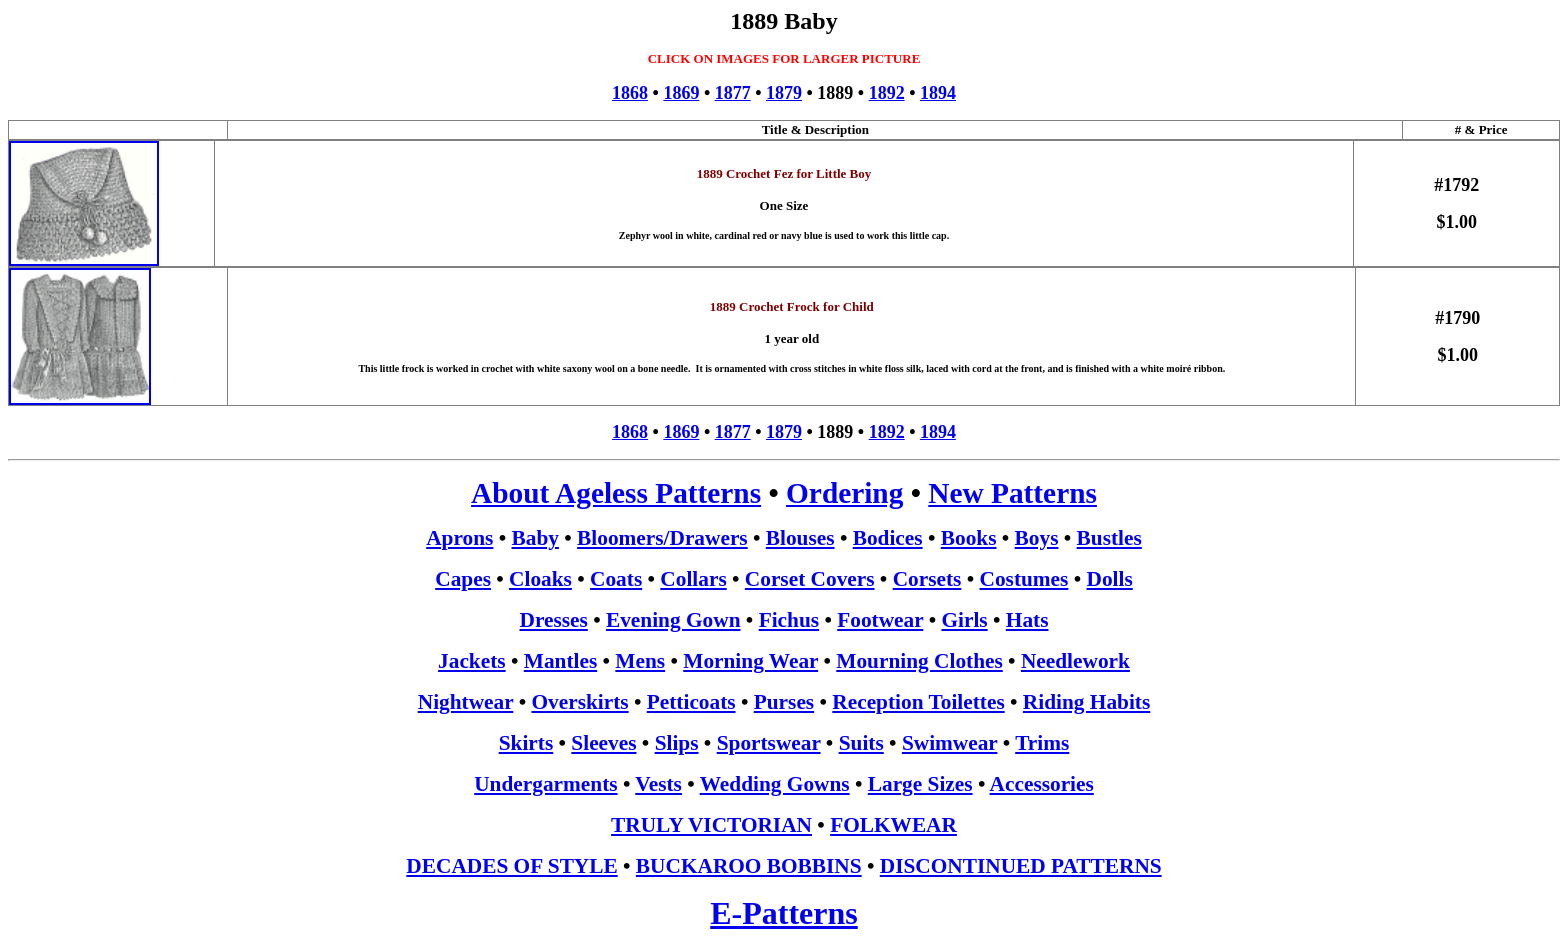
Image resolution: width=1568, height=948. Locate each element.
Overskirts (579, 702)
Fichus (789, 620)
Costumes (1024, 579)
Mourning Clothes (919, 661)
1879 (784, 93)
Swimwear (950, 743)
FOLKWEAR (893, 825)
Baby (535, 538)
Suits (861, 743)
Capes (463, 579)
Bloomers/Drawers (662, 538)
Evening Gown (673, 620)
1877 (733, 93)
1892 (887, 93)
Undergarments (545, 784)
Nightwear (466, 702)
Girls (964, 620)
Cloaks (540, 579)
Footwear (880, 620)
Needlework (1075, 661)
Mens (640, 661)
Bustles (1109, 538)
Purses (784, 702)
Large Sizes (920, 784)
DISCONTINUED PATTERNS (1021, 866)
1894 (938, 93)
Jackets (472, 661)
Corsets (927, 579)
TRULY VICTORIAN (711, 825)
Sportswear (769, 743)
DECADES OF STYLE (511, 866)
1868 (630, 93)
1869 (681, 93)
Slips (677, 743)
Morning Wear (750, 661)
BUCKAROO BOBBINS (749, 866)
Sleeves (603, 743)
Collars (693, 579)
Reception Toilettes (918, 702)
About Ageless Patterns (616, 493)
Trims (1042, 743)
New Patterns (1012, 493)
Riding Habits (1086, 702)
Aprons (459, 538)
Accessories (1042, 784)
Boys (1037, 538)
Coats (616, 579)
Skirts (526, 743)
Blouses (800, 538)
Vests (658, 784)
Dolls (1110, 579)
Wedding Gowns (775, 784)
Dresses (554, 620)
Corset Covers (810, 579)
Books (969, 538)
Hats (1027, 620)
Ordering (844, 493)
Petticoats (691, 702)
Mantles (560, 661)
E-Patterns (784, 913)
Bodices (888, 538)
